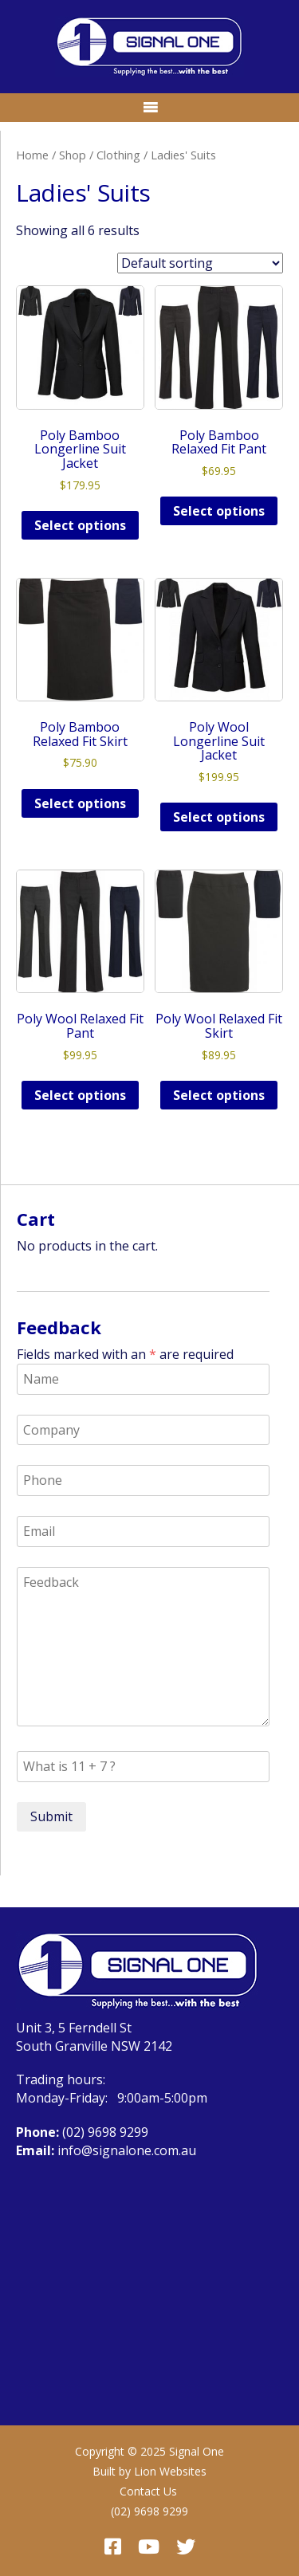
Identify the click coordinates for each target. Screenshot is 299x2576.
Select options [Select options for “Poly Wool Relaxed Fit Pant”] (80, 1095)
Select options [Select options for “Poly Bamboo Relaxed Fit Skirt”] (80, 803)
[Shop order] (200, 263)
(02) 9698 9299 (105, 2132)
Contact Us (148, 2491)
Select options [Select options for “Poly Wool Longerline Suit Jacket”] (219, 817)
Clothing (118, 155)
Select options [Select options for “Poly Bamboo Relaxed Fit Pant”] (219, 511)
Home (32, 155)
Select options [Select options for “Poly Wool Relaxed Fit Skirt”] (219, 1095)
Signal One (196, 2451)
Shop (72, 155)
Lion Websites (170, 2471)
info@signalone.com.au (126, 2150)
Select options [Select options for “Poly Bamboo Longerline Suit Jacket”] (80, 525)
